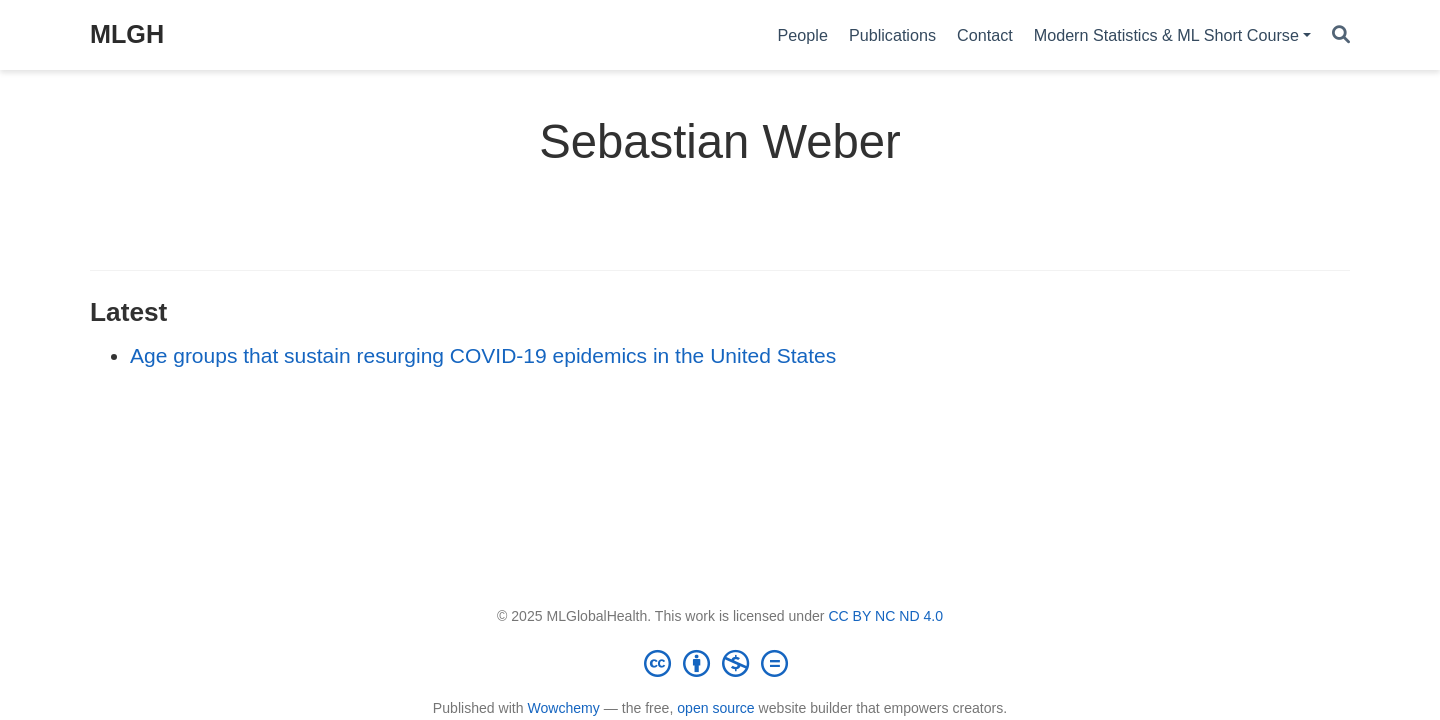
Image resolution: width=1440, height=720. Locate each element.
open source (715, 708)
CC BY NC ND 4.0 (885, 616)
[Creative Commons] (720, 663)
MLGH (127, 34)
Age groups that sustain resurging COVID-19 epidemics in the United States (483, 355)
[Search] (1341, 35)
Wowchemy (563, 708)
